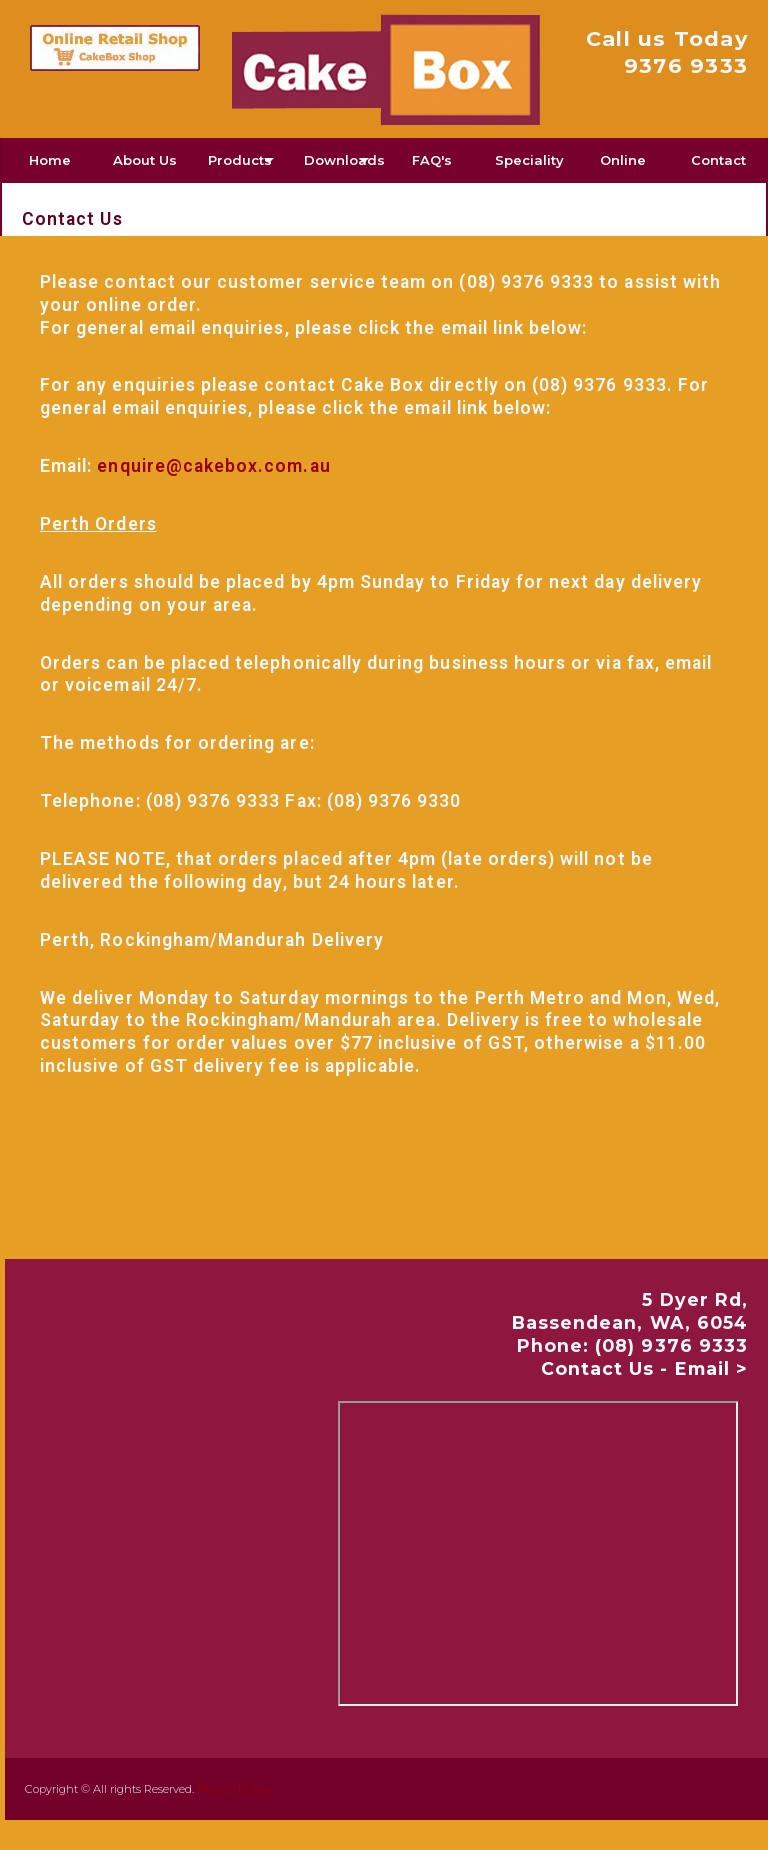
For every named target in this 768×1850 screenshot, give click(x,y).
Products (240, 160)
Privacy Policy (233, 1789)
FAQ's (432, 160)
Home (50, 160)
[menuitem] (50, 160)
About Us (145, 160)
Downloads (344, 160)
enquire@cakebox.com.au (213, 466)
